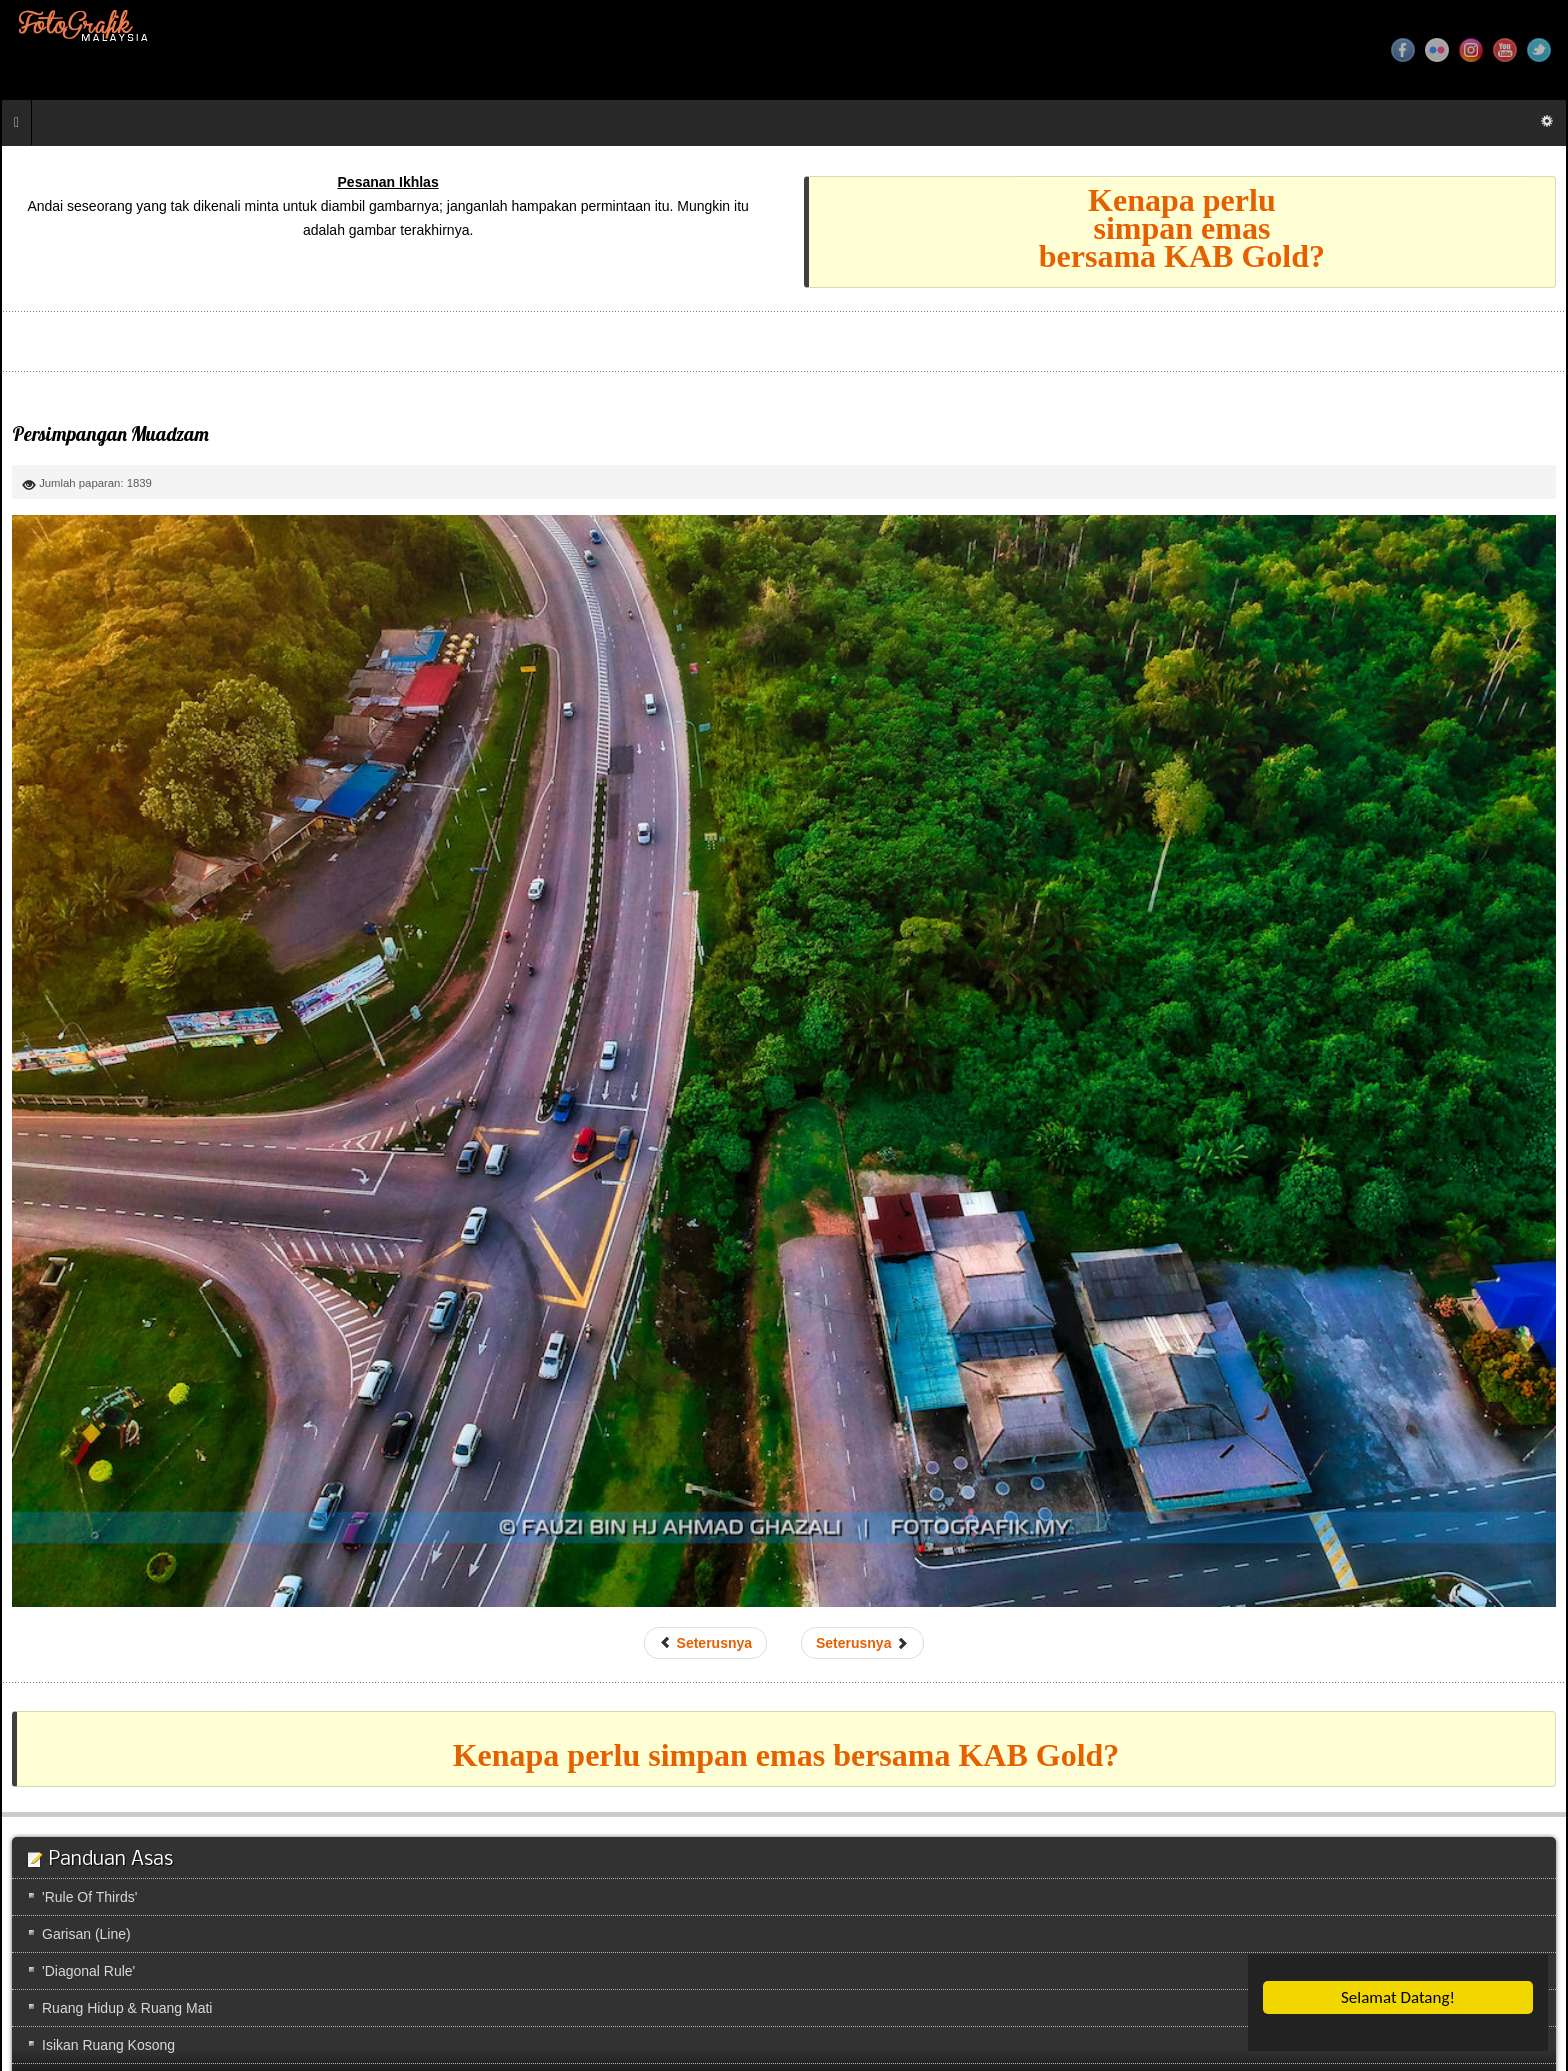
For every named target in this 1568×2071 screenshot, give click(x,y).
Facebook (1403, 50)
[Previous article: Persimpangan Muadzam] (705, 1643)
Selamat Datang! (1398, 1997)
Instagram (1471, 50)
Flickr (1437, 50)
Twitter (1539, 50)
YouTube (1505, 50)
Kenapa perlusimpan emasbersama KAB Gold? (1182, 228)
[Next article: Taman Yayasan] (862, 1643)
